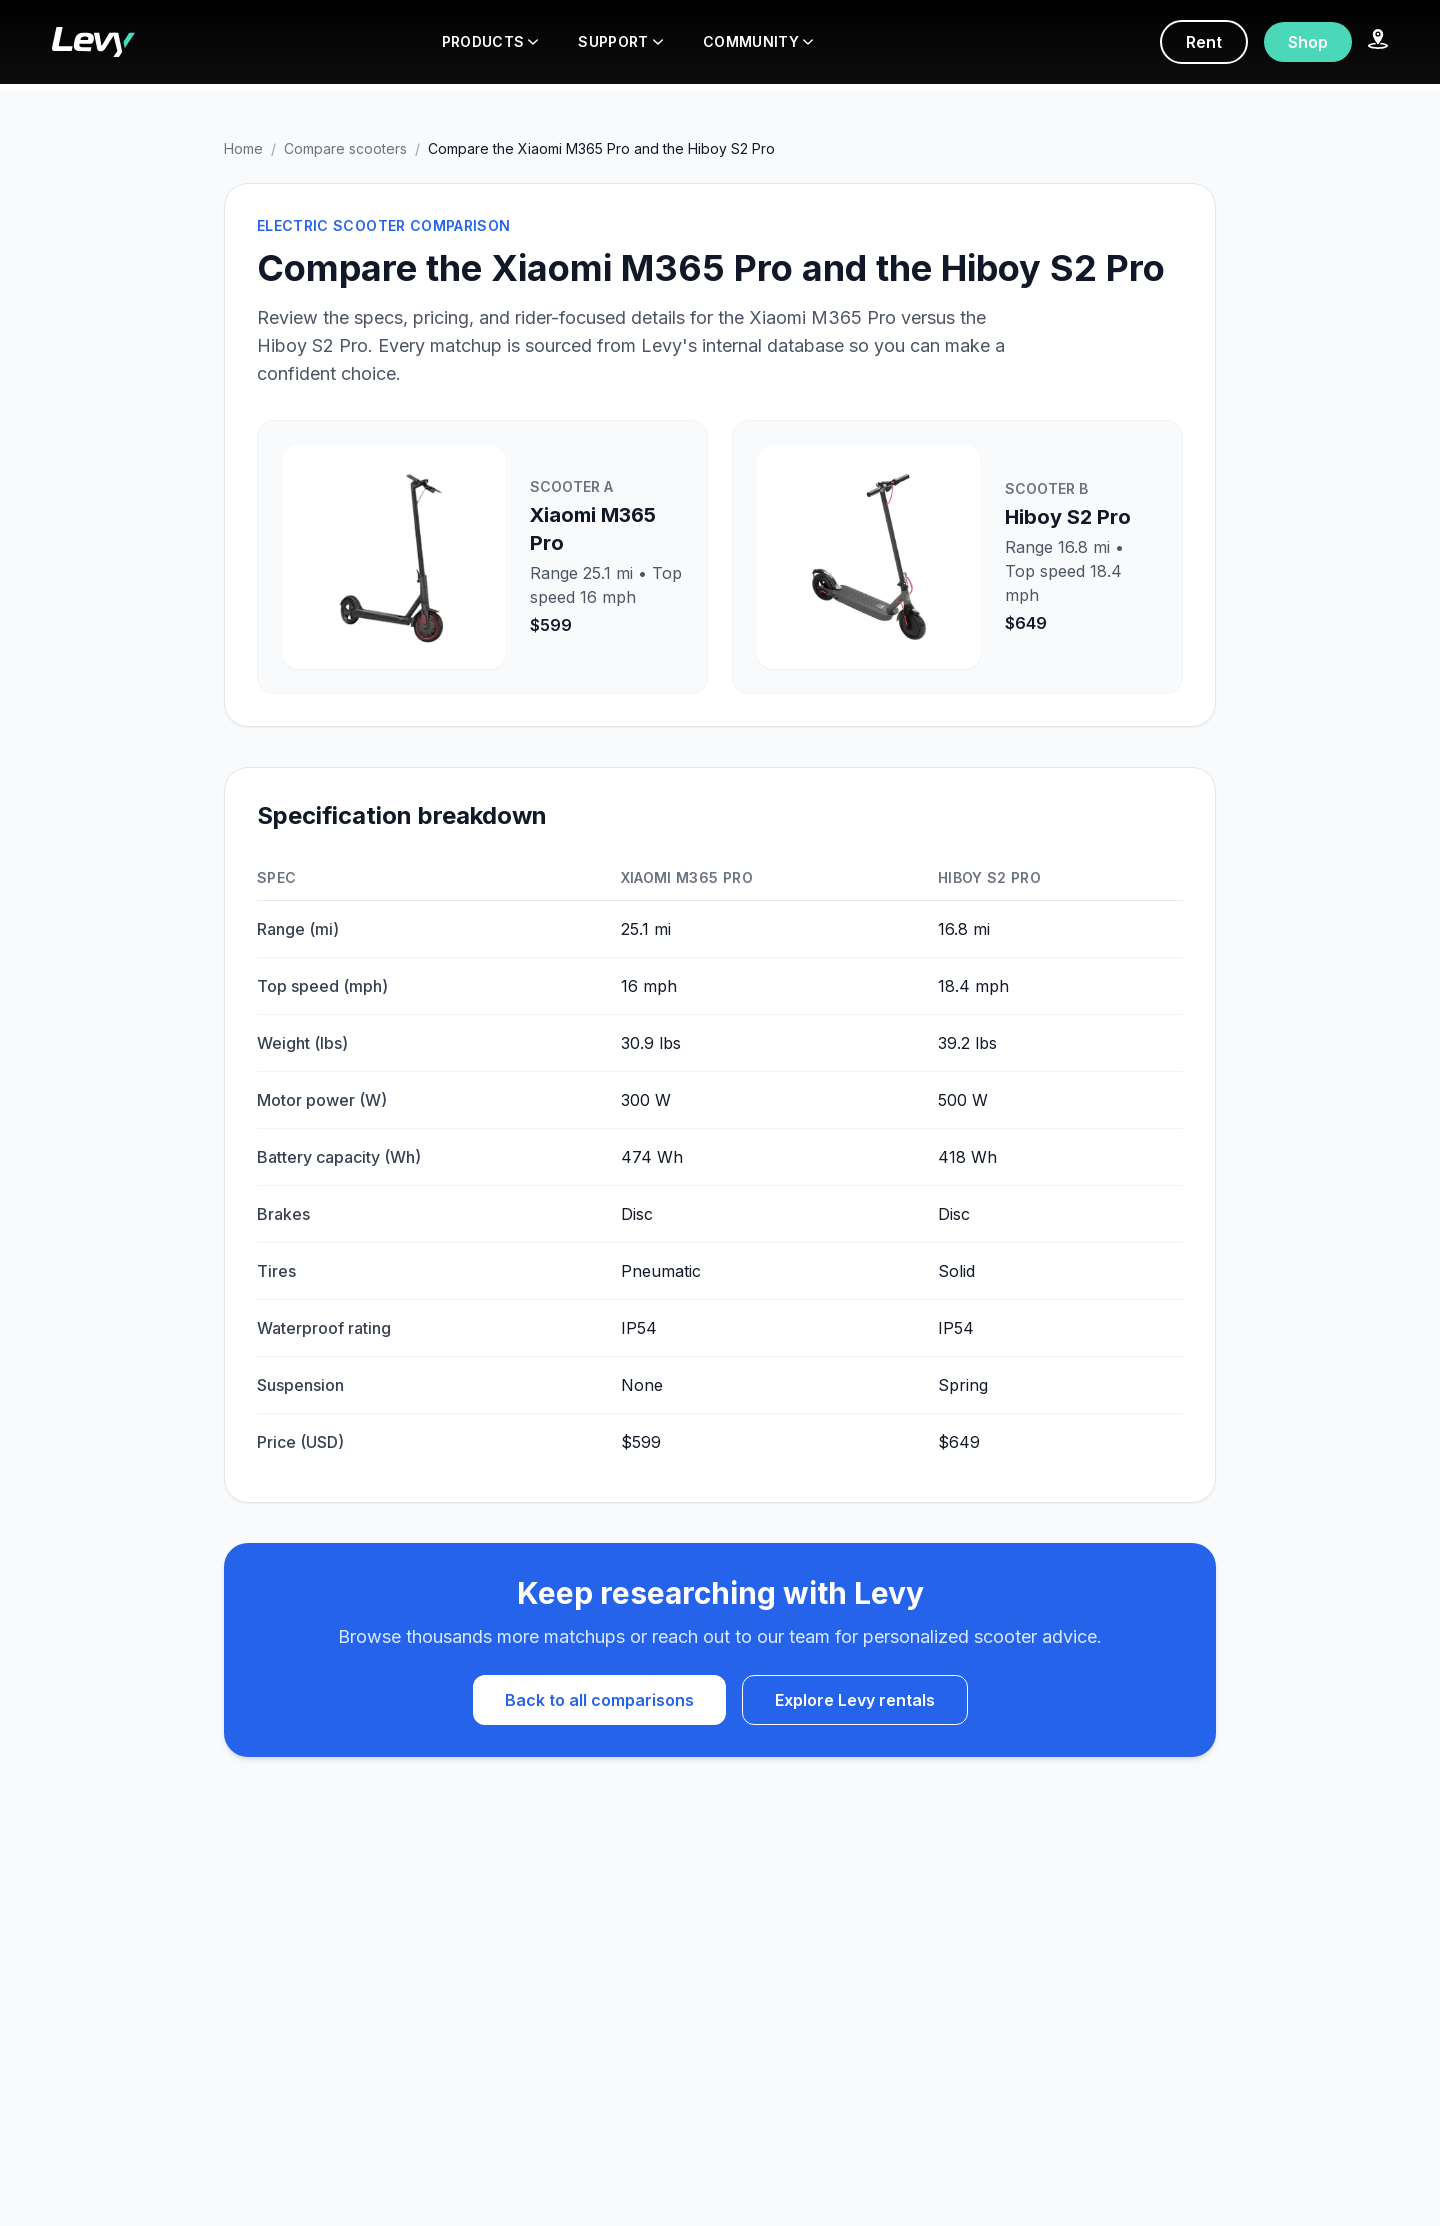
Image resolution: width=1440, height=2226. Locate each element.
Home (243, 148)
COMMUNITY (758, 41)
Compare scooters (345, 148)
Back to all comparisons (599, 1700)
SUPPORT (620, 41)
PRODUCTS (490, 41)
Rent (1204, 42)
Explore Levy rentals (855, 1700)
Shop (1308, 42)
